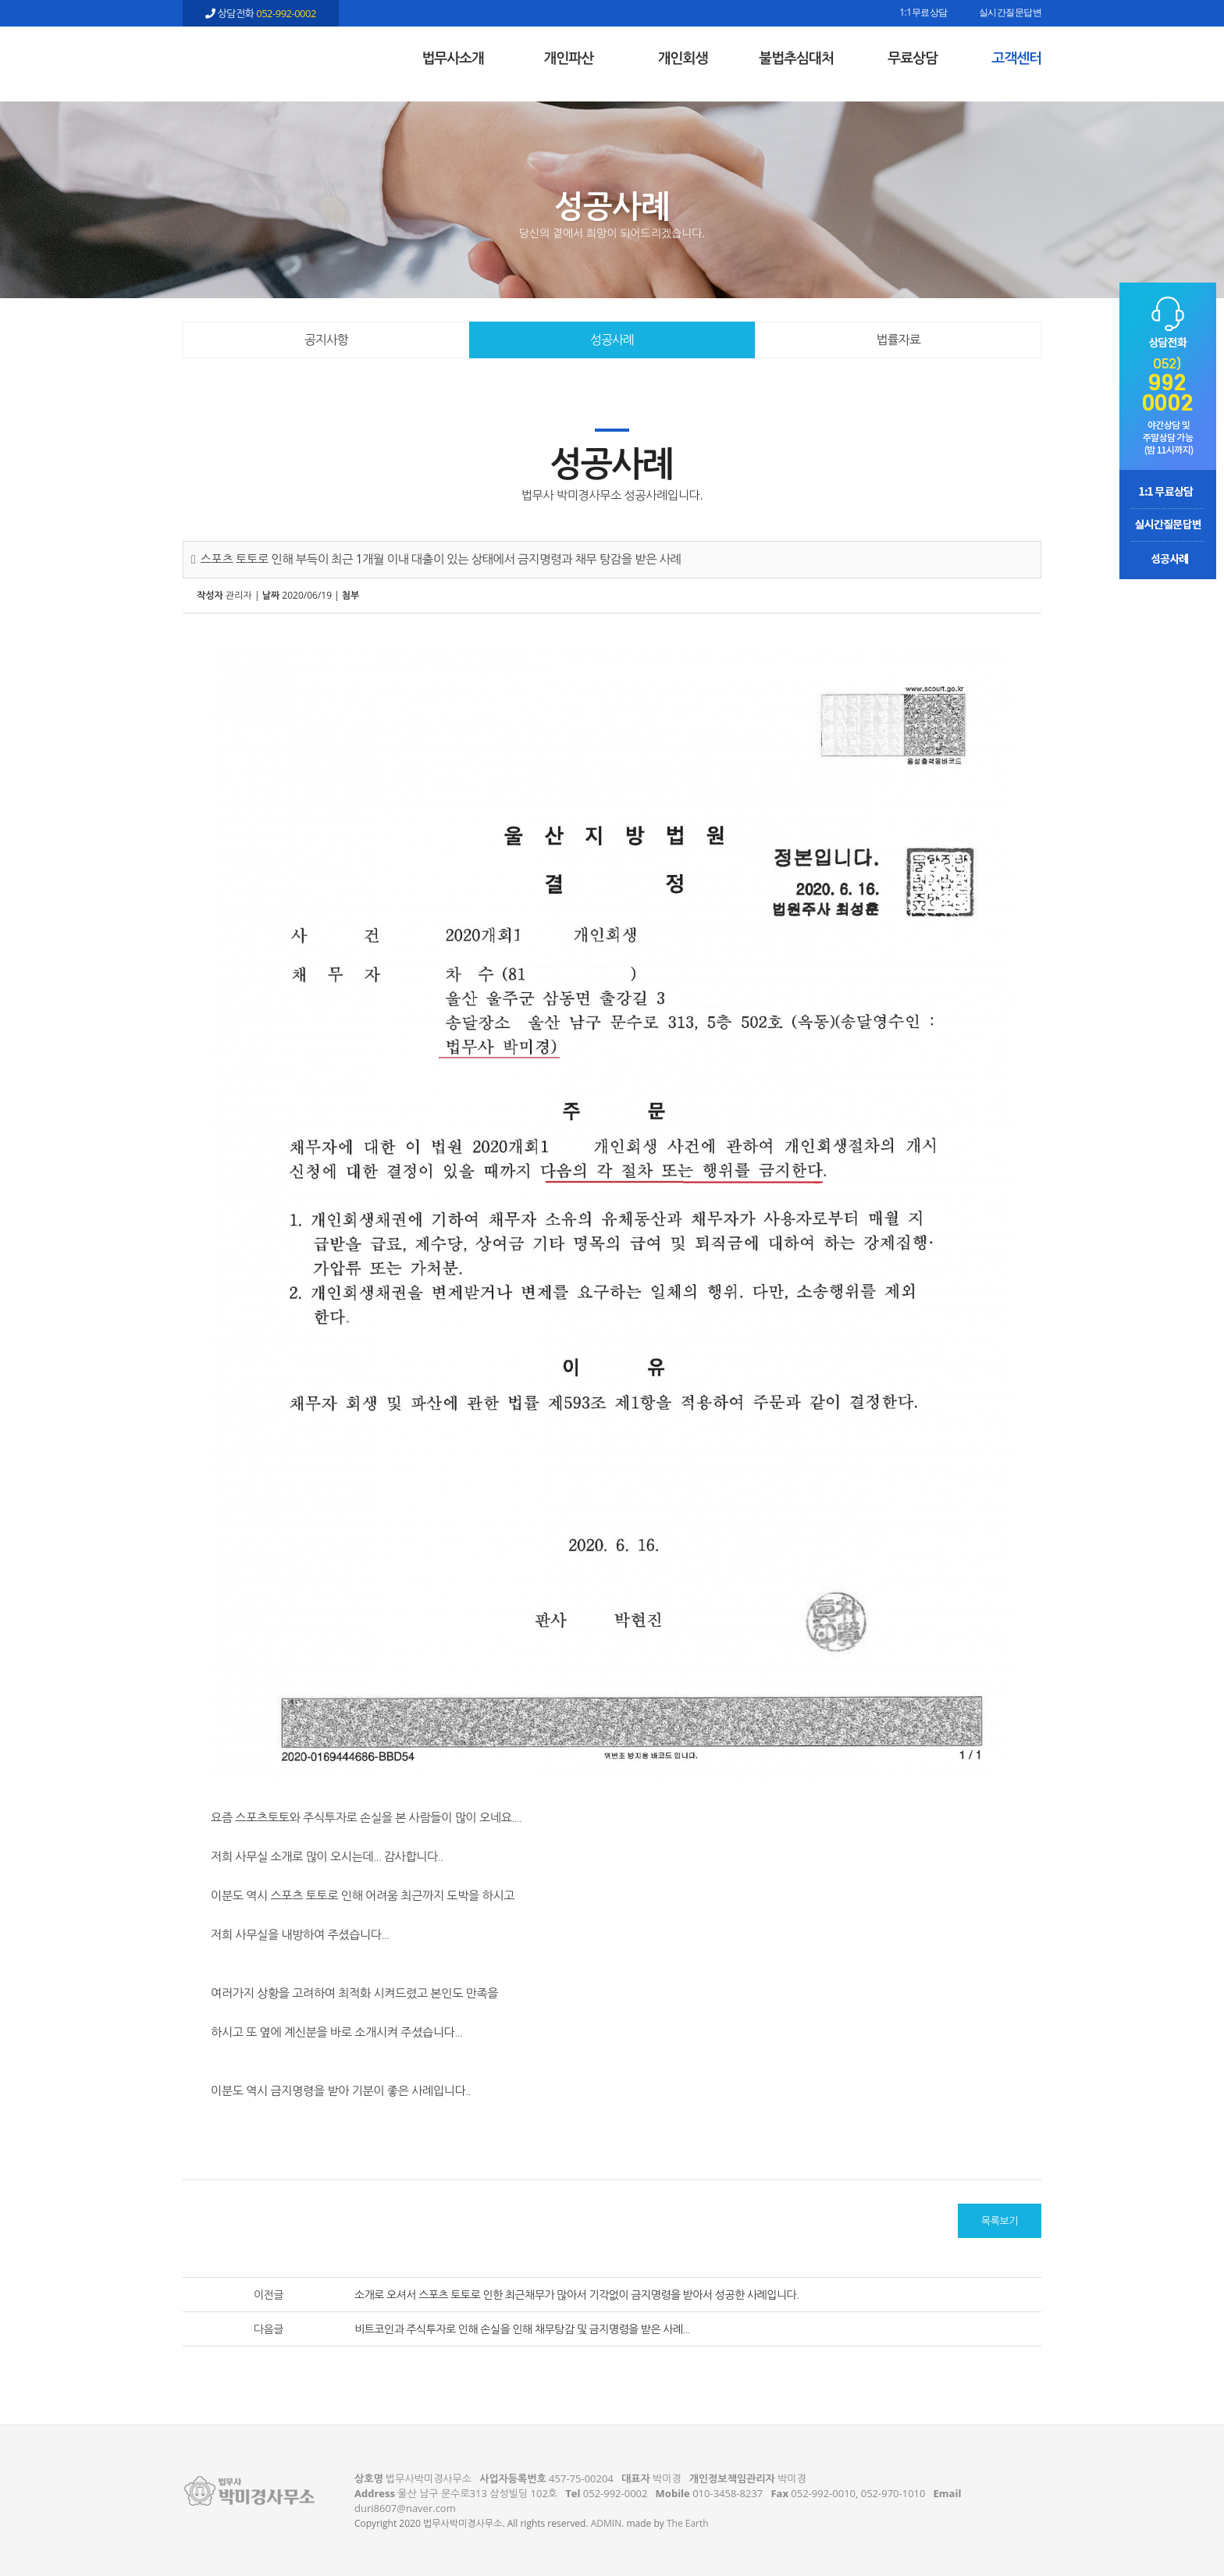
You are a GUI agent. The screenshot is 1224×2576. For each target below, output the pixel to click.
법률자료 (898, 339)
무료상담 (913, 57)
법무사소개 (453, 57)
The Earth (688, 2523)
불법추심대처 (796, 57)
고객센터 (1016, 57)
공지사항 (326, 339)
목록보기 (999, 2221)
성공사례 (612, 339)
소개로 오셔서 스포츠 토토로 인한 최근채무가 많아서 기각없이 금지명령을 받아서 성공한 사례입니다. (576, 2294)
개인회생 (683, 57)
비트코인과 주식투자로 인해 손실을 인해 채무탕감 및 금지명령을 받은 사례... (521, 2329)
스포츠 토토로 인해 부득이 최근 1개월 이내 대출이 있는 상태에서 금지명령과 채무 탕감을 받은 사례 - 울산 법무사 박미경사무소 (261, 55)
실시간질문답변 (1010, 13)
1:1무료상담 (923, 13)
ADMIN (606, 2523)
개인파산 (569, 57)
